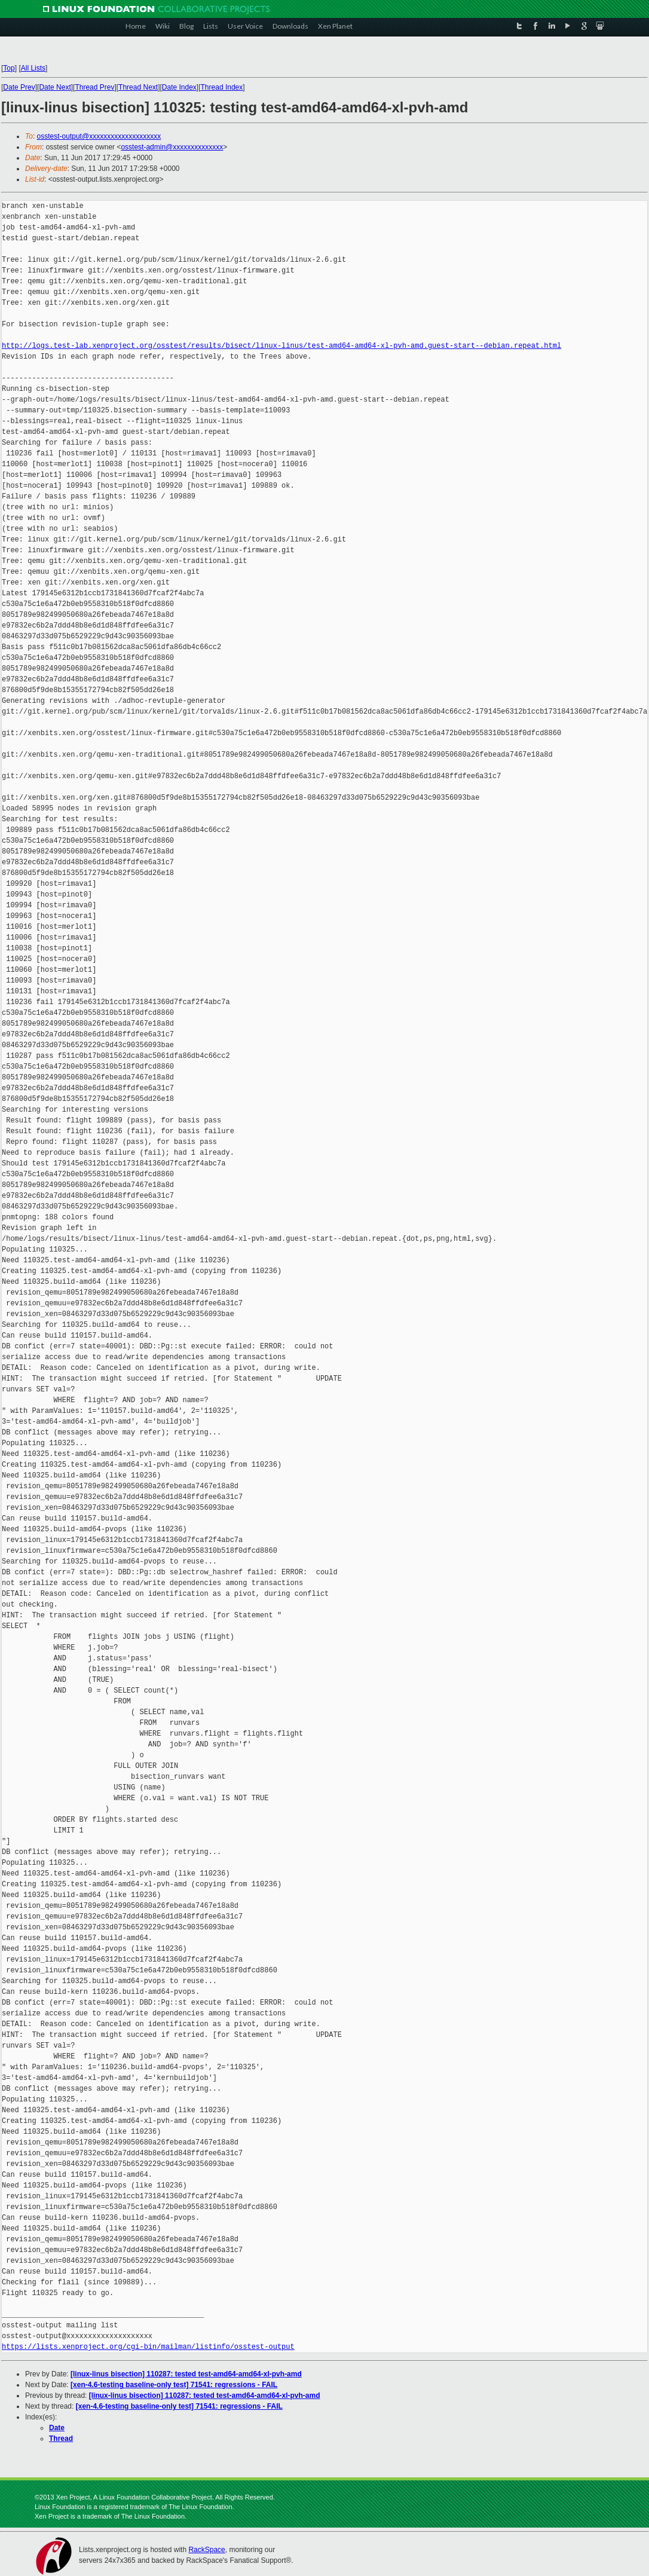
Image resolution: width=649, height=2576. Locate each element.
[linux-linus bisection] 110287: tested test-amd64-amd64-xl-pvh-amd (186, 2374)
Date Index (179, 87)
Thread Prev (94, 87)
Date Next (55, 87)
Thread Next (138, 87)
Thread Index (222, 87)
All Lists (33, 68)
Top (8, 68)
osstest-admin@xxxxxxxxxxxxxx (172, 147)
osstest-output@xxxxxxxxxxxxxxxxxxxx (99, 136)
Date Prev (19, 87)
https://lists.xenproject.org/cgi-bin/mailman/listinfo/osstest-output (148, 2347)
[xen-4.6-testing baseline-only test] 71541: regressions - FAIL (174, 2385)
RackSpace (206, 2550)
